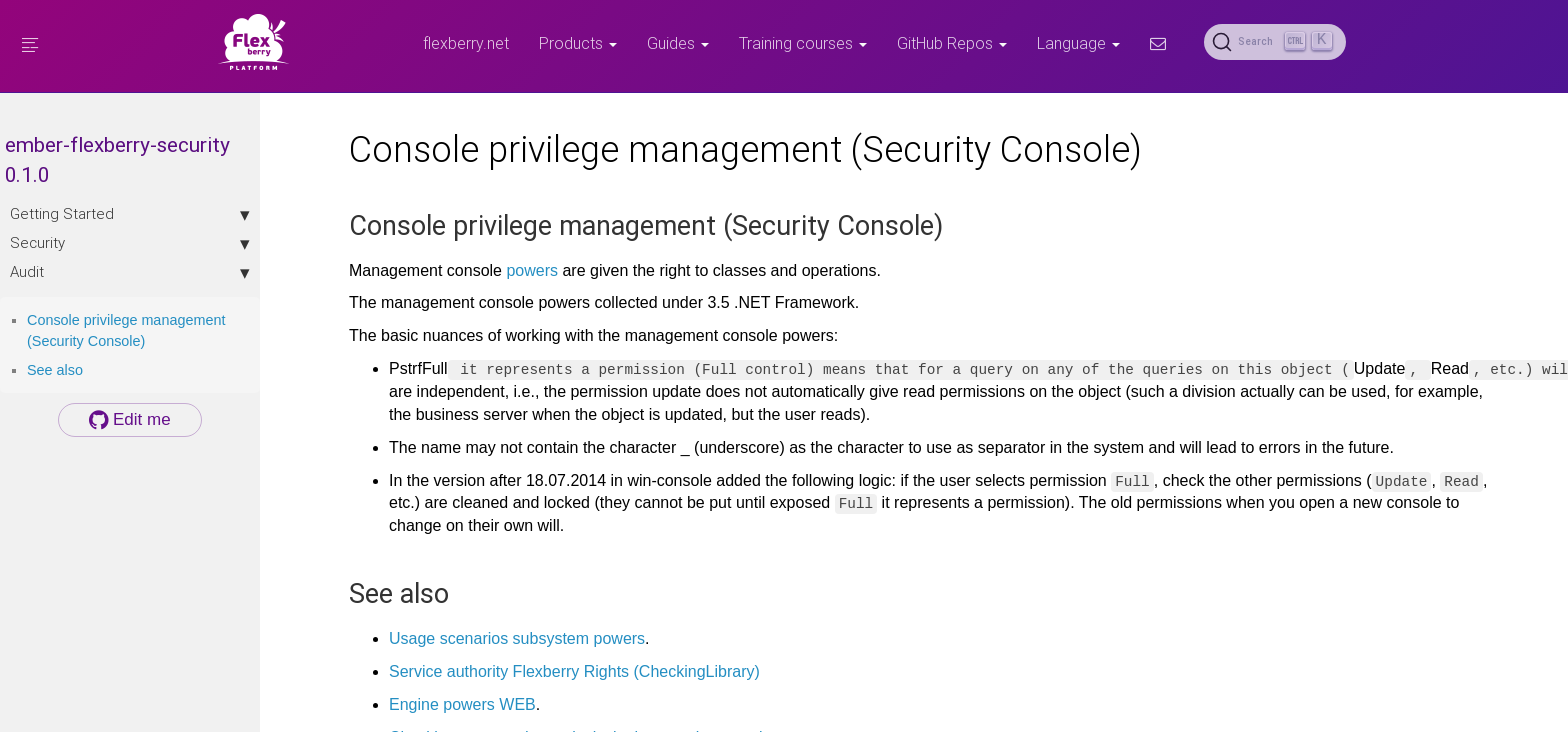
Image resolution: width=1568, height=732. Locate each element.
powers (532, 270)
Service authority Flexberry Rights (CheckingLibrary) (574, 671)
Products (578, 43)
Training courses (803, 43)
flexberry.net (466, 43)
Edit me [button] (129, 419)
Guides (678, 43)
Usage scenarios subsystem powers (517, 638)
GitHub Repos (952, 43)
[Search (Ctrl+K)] (1275, 42)
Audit (130, 272)
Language (1078, 43)
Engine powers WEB (462, 704)
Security (130, 243)
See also (55, 370)
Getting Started (130, 214)
